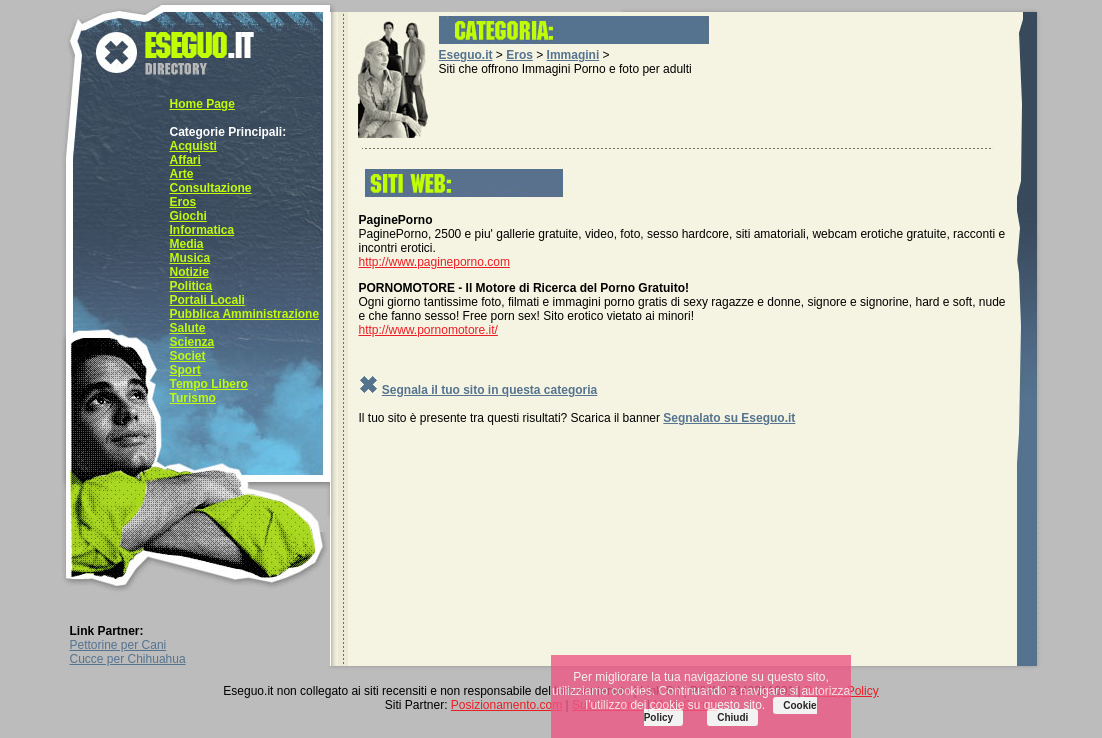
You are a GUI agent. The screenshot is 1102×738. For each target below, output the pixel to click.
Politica (191, 286)
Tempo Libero (209, 384)
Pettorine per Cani (118, 645)
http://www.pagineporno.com (434, 262)
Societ (188, 356)
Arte (182, 174)
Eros (183, 202)
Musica (190, 258)
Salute (188, 328)
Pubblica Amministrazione (245, 314)
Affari (185, 160)
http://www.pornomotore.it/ (428, 330)
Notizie (189, 272)
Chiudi (732, 717)
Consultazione (211, 188)
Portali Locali (207, 300)
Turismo (193, 398)
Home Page (202, 104)
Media (187, 244)
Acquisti (193, 146)
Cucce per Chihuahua (128, 659)
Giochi (188, 216)
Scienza (192, 342)
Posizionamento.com (506, 705)
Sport (185, 370)
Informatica (202, 230)
